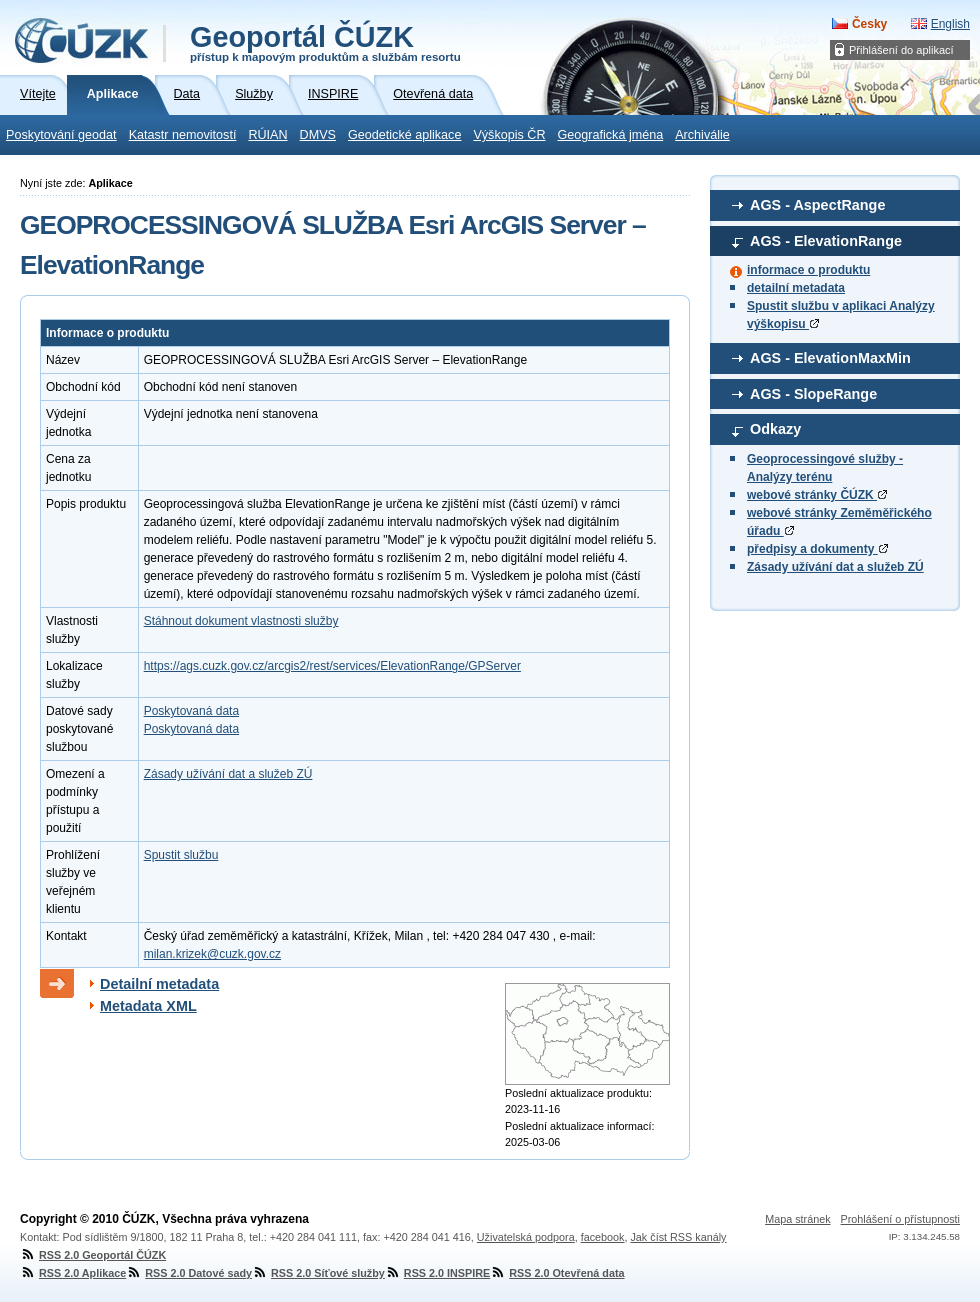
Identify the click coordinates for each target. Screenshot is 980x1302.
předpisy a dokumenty (817, 549)
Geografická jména (611, 135)
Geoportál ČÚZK (325, 42)
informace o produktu (808, 270)
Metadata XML (148, 1006)
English (950, 24)
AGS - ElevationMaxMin (830, 358)
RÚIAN (267, 135)
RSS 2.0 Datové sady (189, 1273)
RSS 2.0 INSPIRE (437, 1273)
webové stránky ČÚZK (817, 495)
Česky (869, 24)
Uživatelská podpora (526, 1237)
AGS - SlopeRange (813, 394)
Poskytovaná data (191, 711)
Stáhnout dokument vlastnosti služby (241, 621)
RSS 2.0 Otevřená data (557, 1273)
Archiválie (702, 135)
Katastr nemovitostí (183, 135)
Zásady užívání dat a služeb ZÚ (835, 567)
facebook (603, 1237)
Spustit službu (181, 855)
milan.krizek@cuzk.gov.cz (212, 954)
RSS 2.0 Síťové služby (318, 1273)
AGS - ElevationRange (826, 241)
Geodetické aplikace (404, 135)
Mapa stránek (797, 1219)
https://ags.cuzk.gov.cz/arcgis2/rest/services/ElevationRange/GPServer (332, 666)
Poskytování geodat (61, 135)
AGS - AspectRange (817, 205)
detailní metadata (796, 288)
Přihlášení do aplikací (901, 50)
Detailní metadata (159, 984)
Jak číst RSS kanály (678, 1237)
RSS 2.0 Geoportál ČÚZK (93, 1255)
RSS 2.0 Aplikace (73, 1273)
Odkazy (775, 429)
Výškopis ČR (509, 135)
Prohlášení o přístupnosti (900, 1219)
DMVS (318, 135)
